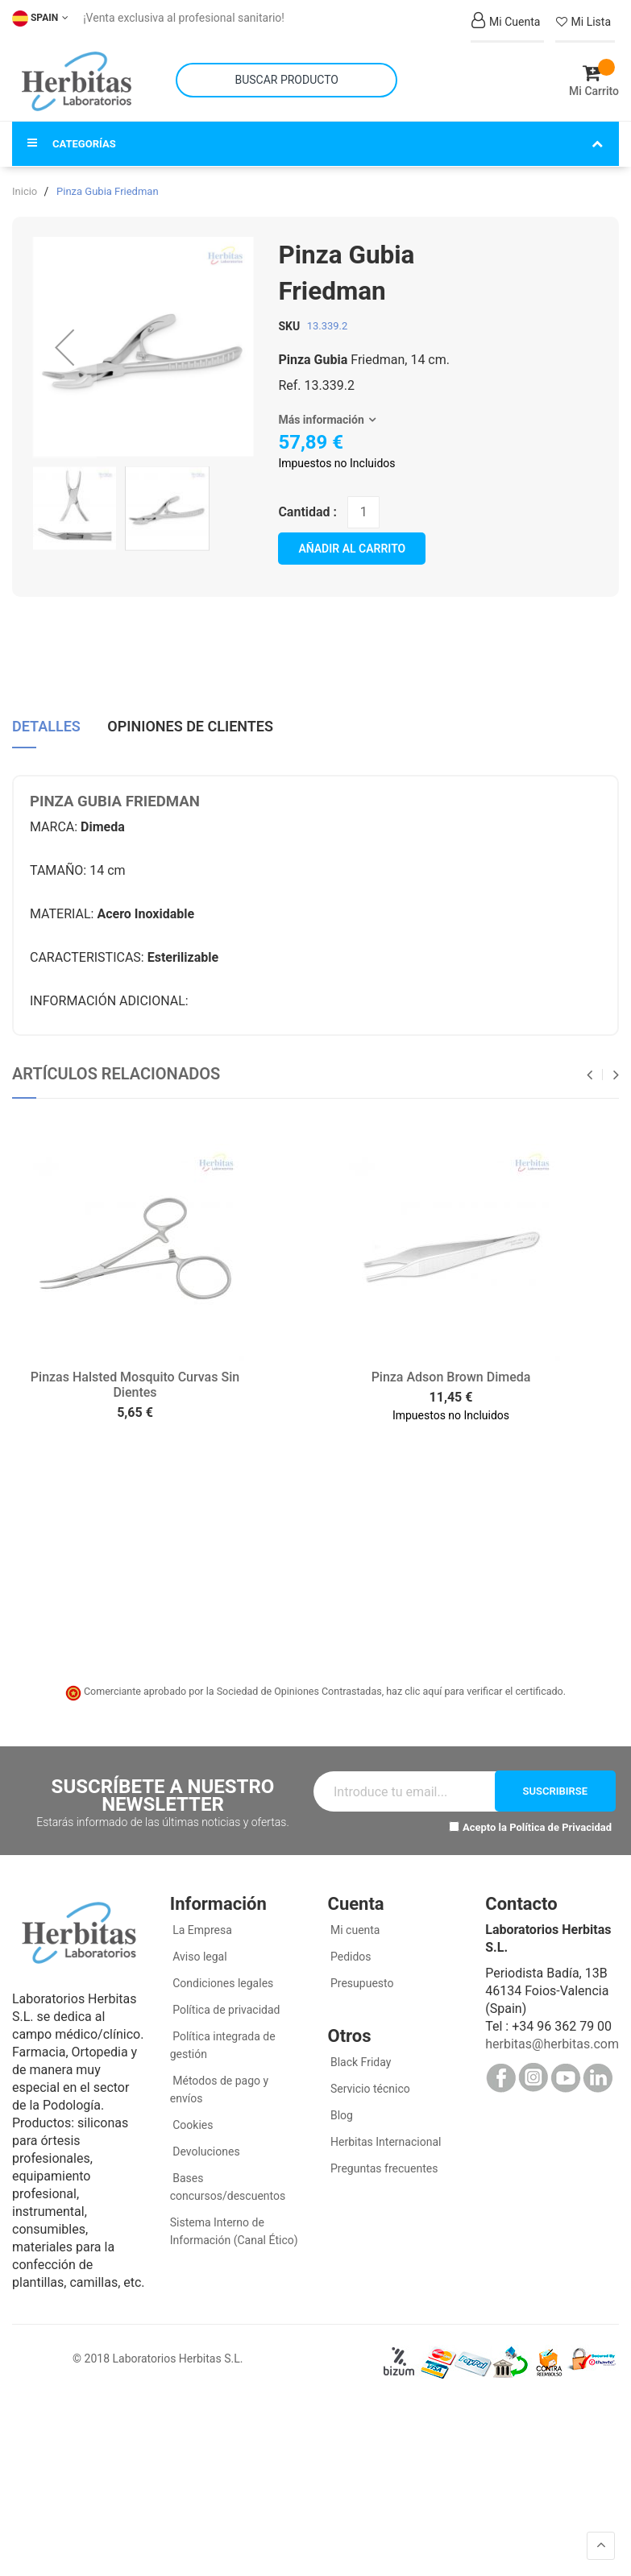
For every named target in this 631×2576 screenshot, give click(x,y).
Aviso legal (198, 1951)
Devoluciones (205, 2146)
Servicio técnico (369, 2083)
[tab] (46, 727)
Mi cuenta (354, 1925)
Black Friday (360, 2057)
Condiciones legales (222, 1978)
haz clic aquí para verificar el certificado (474, 1687)
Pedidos (350, 1951)
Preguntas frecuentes (383, 2163)
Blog (340, 2110)
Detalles (46, 721)
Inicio (24, 186)
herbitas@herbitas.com (552, 2039)
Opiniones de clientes (190, 721)
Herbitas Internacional (385, 2137)
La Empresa (201, 1925)
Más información (320, 414)
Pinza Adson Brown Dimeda (451, 1373)
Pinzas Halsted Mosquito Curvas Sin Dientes (135, 1380)
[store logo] (76, 79)
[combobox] (286, 77)
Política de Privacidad (560, 1822)
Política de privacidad (225, 2004)
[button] (64, 342)
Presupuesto (361, 1978)
